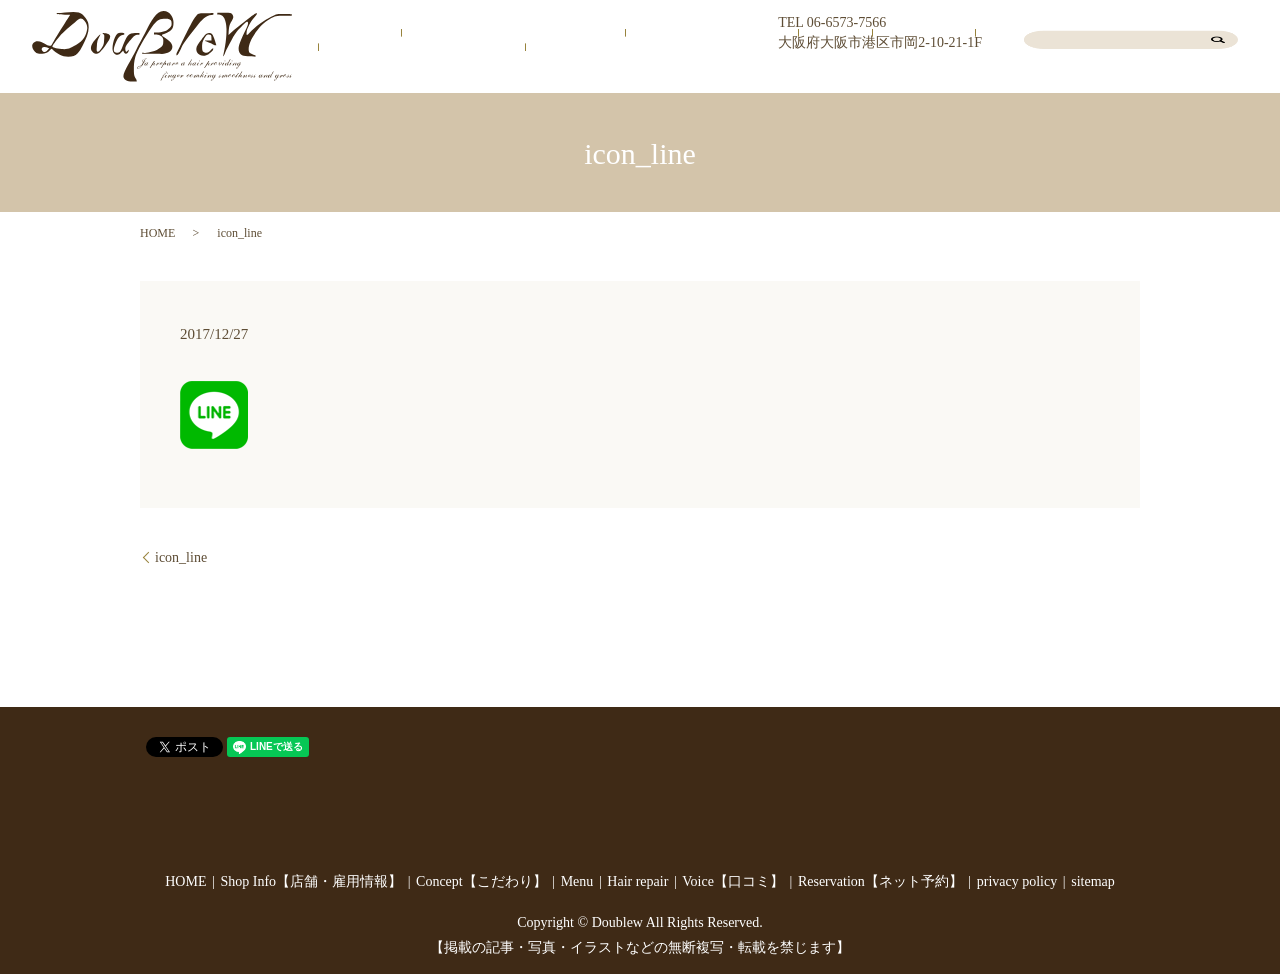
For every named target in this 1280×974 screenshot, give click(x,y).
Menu (807, 73)
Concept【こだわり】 (712, 73)
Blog (1220, 73)
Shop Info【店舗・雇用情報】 (542, 73)
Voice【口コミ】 (964, 73)
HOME (416, 73)
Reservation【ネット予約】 (1110, 73)
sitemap (1093, 881)
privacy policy (1017, 881)
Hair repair (868, 73)
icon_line (181, 557)
